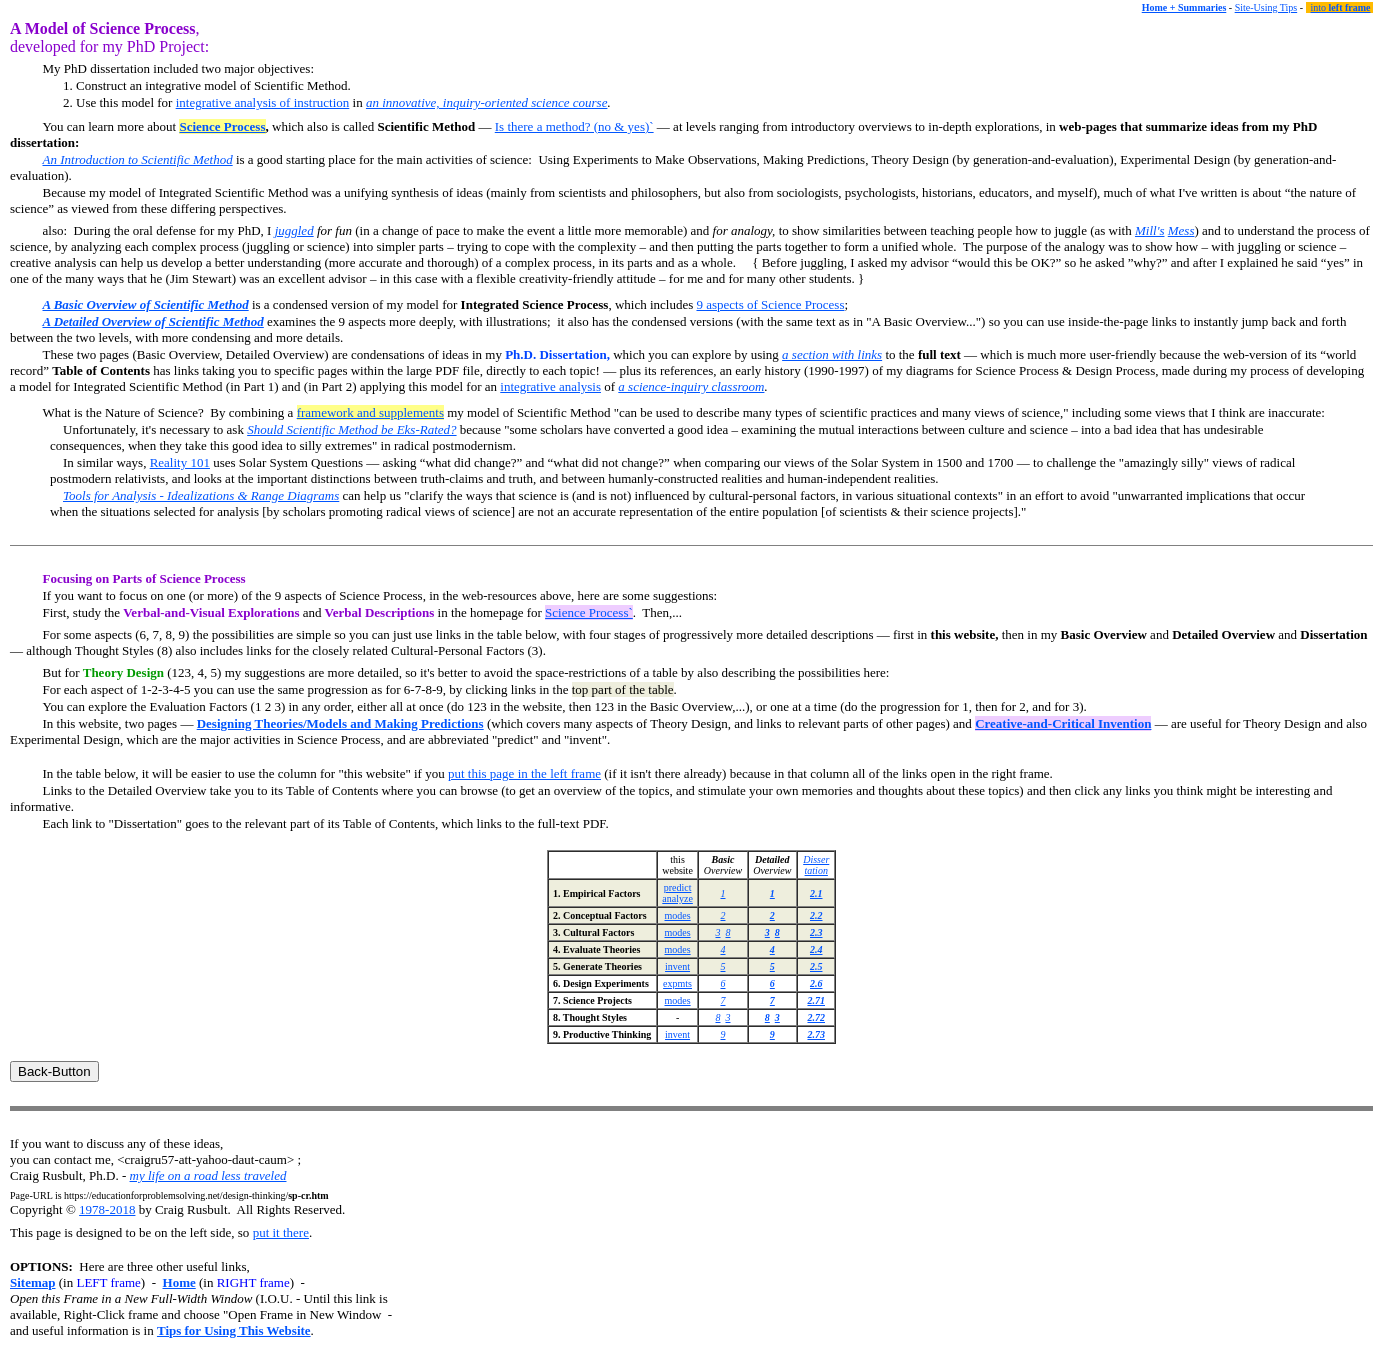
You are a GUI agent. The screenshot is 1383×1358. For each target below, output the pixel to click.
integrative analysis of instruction (263, 102)
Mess (1181, 230)
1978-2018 (107, 1209)
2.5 (816, 966)
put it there (281, 1232)
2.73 (816, 1034)
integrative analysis (550, 386)
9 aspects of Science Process (770, 304)
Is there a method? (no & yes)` (574, 126)
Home (179, 1282)
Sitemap (33, 1282)
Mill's (1150, 230)
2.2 (816, 915)
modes (678, 915)
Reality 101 (180, 462)
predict (678, 887)
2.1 (816, 893)
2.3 (816, 932)
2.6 (816, 983)
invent (677, 966)
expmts (677, 983)
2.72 (816, 1017)
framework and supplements (370, 412)
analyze (677, 898)
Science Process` (589, 612)
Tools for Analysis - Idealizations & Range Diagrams (201, 495)
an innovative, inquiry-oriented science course (487, 102)
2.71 (816, 1000)
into (1341, 7)
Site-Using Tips (1266, 7)
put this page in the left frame (524, 773)
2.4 (816, 949)
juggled (294, 230)
